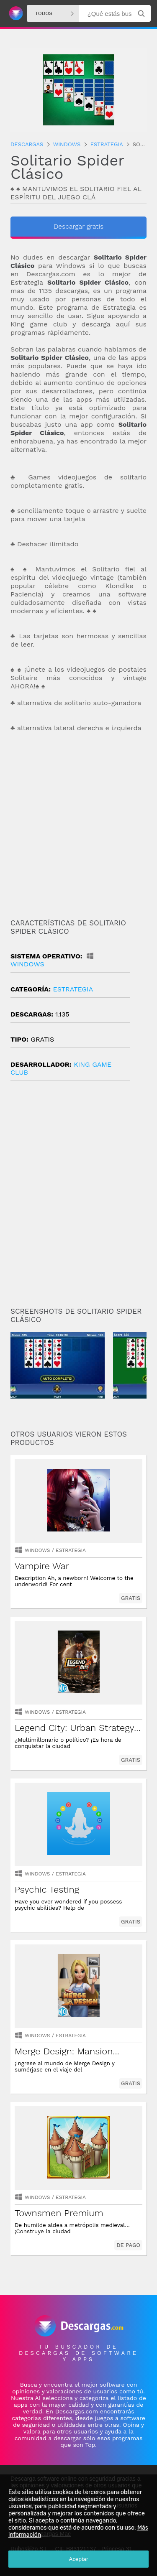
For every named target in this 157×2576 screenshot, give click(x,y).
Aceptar (78, 2559)
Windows (37, 1550)
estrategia (73, 989)
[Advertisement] (78, 825)
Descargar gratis (78, 226)
